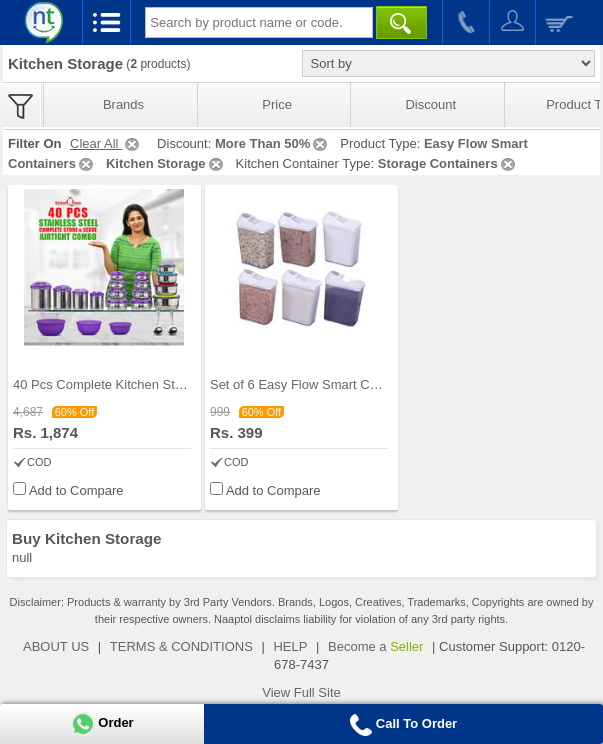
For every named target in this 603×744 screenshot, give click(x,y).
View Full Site (301, 692)
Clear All (106, 143)
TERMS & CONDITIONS (181, 646)
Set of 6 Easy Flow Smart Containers (316, 384)
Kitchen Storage (166, 163)
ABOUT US (56, 646)
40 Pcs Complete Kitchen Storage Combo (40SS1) (159, 384)
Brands (123, 104)
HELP (290, 646)
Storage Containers (448, 163)
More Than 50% (272, 143)
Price (277, 104)
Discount (430, 104)
